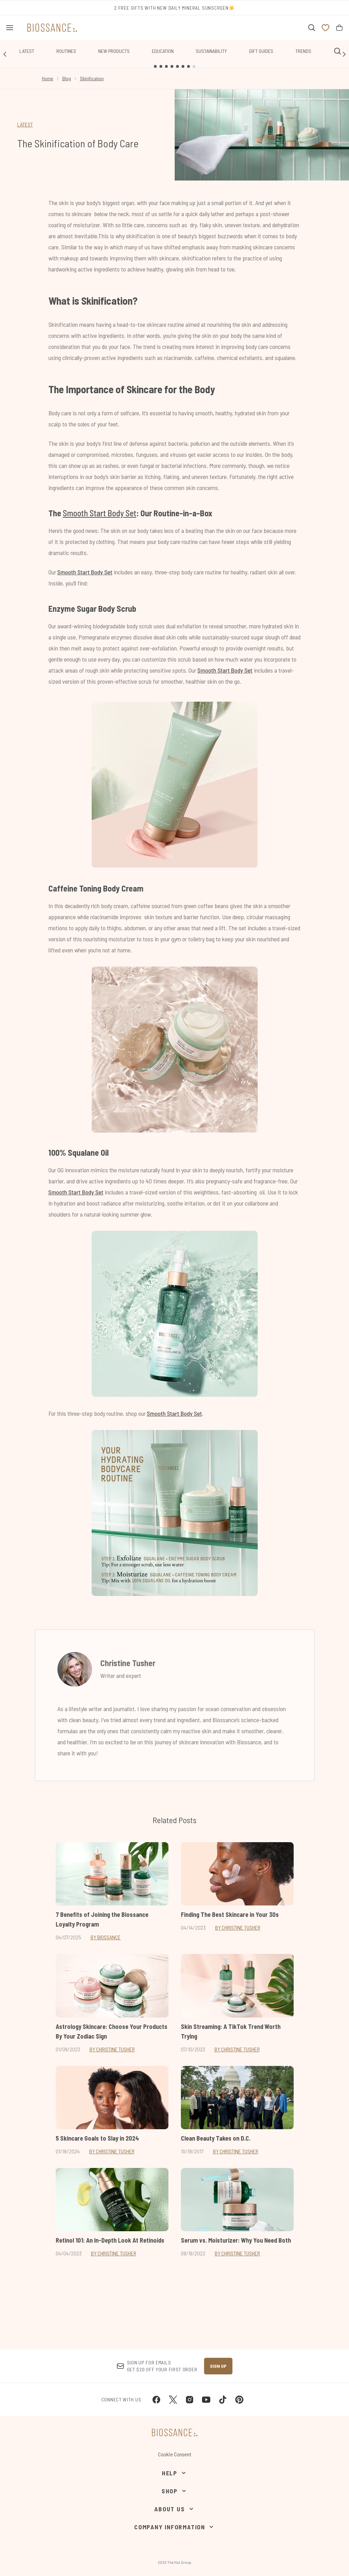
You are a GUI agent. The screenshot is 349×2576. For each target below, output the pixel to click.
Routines (66, 51)
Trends (303, 51)
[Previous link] (5, 54)
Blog (66, 78)
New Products (114, 51)
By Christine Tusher (237, 1927)
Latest (26, 51)
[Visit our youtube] (206, 2399)
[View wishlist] (325, 28)
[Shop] (174, 2490)
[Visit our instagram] (189, 2399)
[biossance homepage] (52, 28)
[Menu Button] (10, 28)
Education (163, 51)
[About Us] (174, 2508)
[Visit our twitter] (173, 2399)
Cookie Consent (174, 2454)
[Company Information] (174, 2526)
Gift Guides (261, 51)
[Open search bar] (311, 28)
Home (47, 78)
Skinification (92, 78)
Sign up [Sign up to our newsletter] (218, 2366)
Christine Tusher (127, 1663)
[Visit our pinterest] (239, 2399)
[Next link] (344, 54)
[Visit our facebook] (156, 2399)
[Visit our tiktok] (222, 2399)
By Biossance (106, 1937)
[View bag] (339, 28)
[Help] (174, 2472)
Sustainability (211, 51)
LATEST (25, 124)
